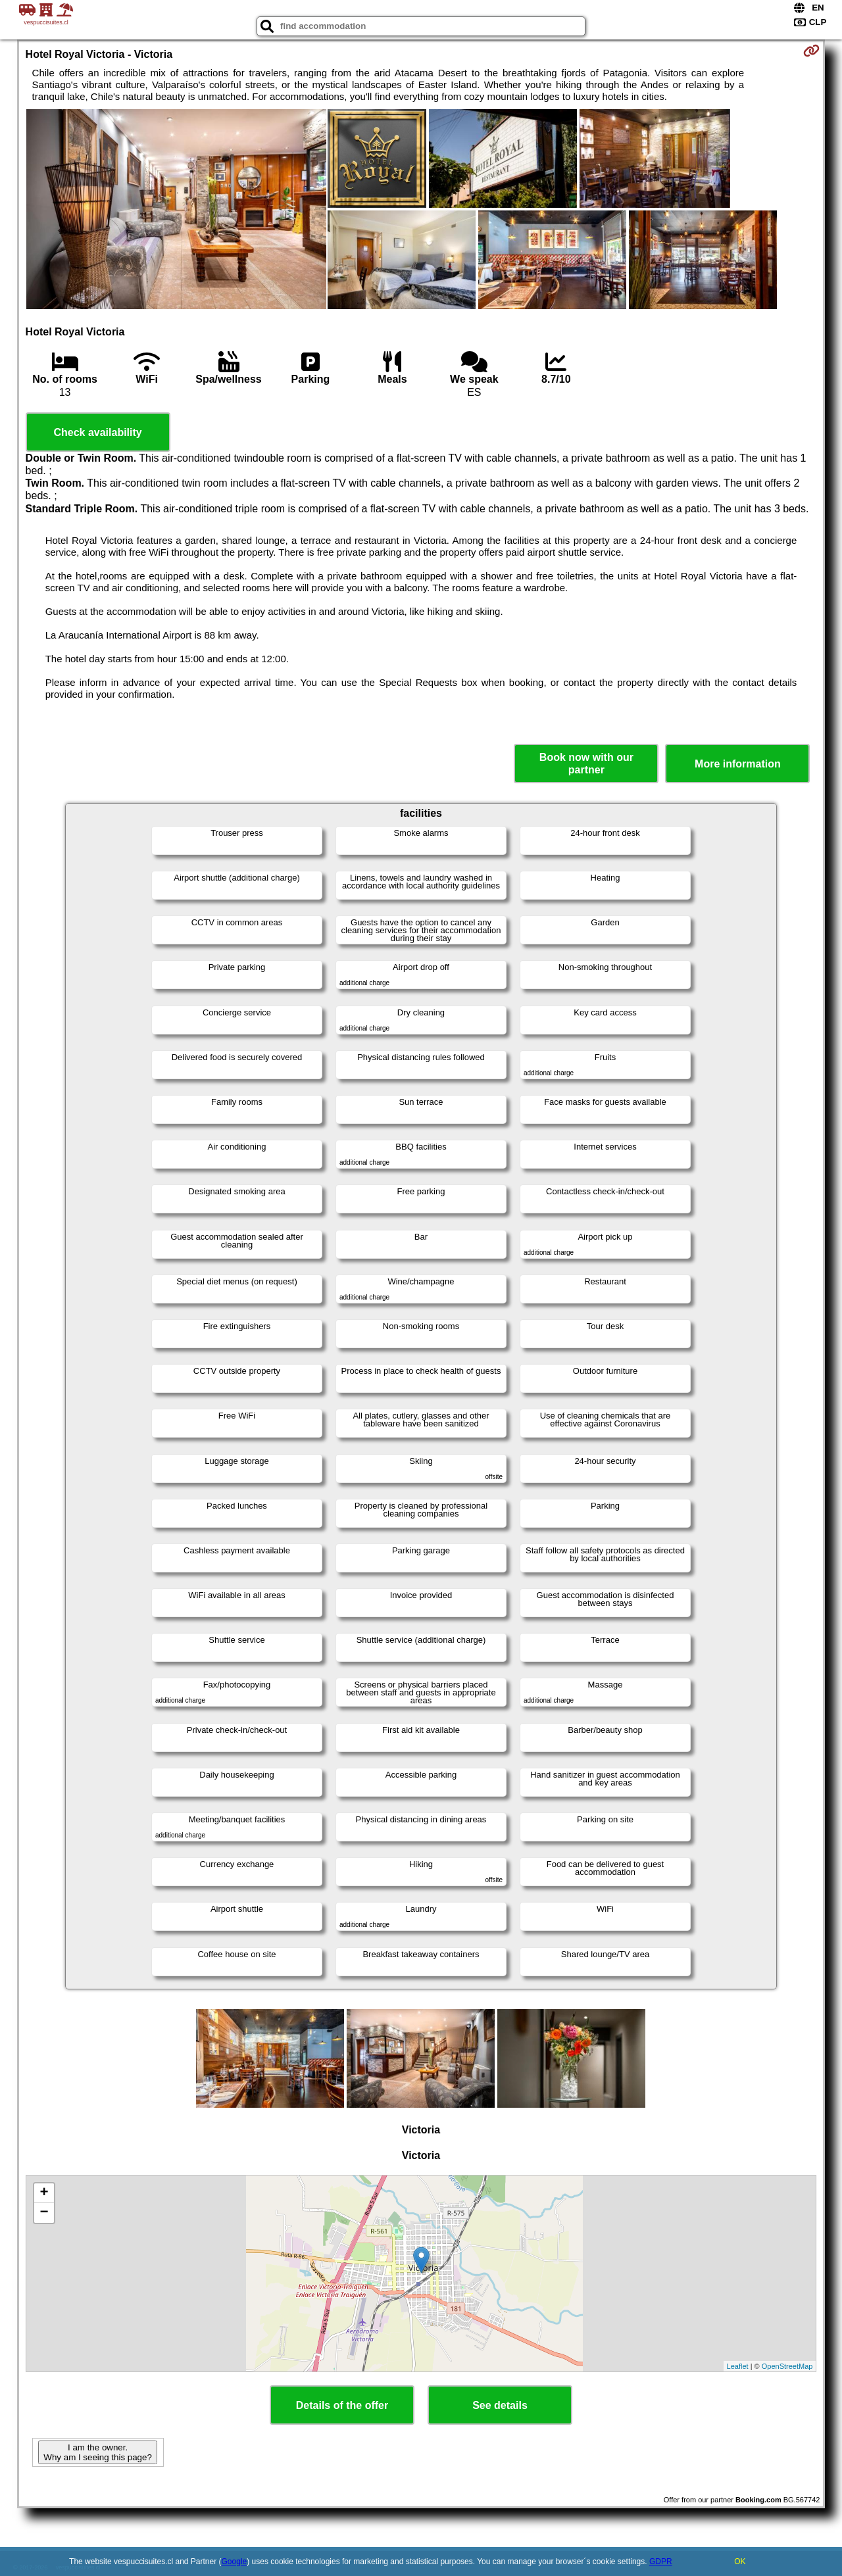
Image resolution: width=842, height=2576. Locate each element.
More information (738, 763)
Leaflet (738, 2366)
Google (234, 2561)
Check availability (97, 432)
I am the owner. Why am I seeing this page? (97, 2452)
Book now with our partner (586, 763)
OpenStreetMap (787, 2366)
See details (500, 2405)
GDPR (660, 2561)
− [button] (43, 2213)
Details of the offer (342, 2405)
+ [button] (43, 2193)
